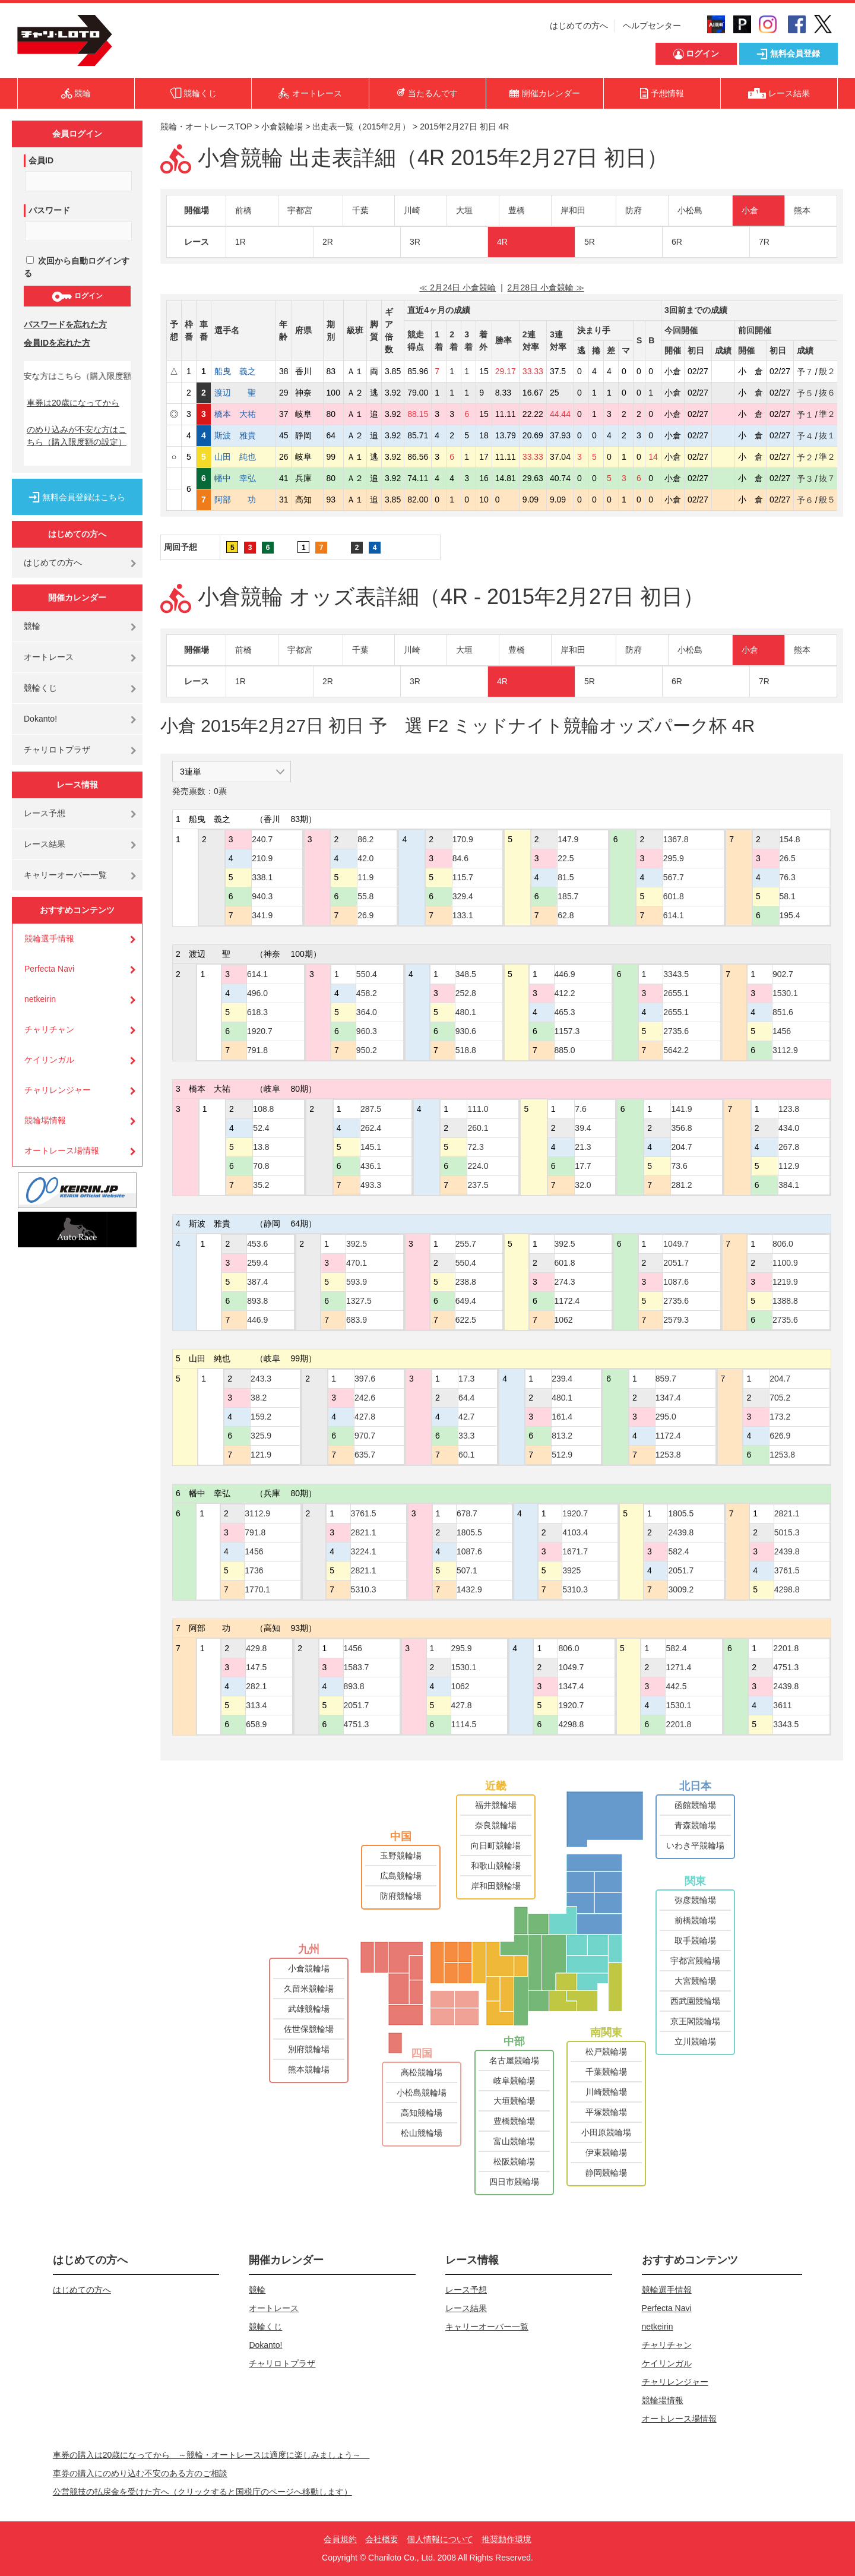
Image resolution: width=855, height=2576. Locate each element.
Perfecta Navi (49, 968)
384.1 (788, 1185)
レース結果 (44, 844)
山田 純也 (243, 457)
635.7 (364, 1454)
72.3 (475, 1147)
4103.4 (575, 1532)
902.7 (782, 974)
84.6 (460, 858)
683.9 (356, 1320)
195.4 (790, 915)
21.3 (583, 1147)
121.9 (261, 1454)
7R (764, 241)
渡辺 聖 (243, 392)
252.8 (465, 993)
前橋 (243, 210)
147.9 (568, 839)
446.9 (565, 974)
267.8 (788, 1147)
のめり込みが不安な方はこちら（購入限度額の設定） (76, 436)
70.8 (261, 1166)
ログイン (77, 296)
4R (502, 241)
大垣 (464, 210)
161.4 (562, 1416)
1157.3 (567, 1031)
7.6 (580, 1109)
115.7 (462, 877)
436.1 (370, 1166)
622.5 (465, 1320)
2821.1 (363, 1532)
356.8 (681, 1128)
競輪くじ (40, 688)
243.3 (261, 1378)
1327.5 (359, 1301)
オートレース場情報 (61, 1150)
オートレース (49, 657)
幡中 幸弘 (243, 478)
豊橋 (516, 210)
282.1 (256, 1686)
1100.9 (785, 1263)
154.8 (790, 839)
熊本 (802, 210)
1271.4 (678, 1667)
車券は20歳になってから (73, 402)
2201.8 (678, 1724)
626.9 (780, 1435)
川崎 (412, 210)
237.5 (477, 1185)
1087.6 (676, 1282)
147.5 (256, 1667)
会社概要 (381, 2539)
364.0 (366, 1012)
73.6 (679, 1166)
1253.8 (668, 1454)
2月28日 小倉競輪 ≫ (546, 287)
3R (415, 241)
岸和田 (572, 210)
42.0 (365, 858)
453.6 (257, 1244)
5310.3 (363, 1589)
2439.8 (681, 1532)
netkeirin (40, 999)
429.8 (256, 1648)
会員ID (40, 160)
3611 (782, 1705)
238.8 (465, 1282)
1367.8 (676, 839)
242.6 (364, 1397)
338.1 (262, 877)
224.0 (477, 1166)
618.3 (257, 1012)
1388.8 (785, 1301)
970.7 (364, 1435)
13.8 (261, 1147)
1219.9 (785, 1282)
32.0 (583, 1185)
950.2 (366, 1050)
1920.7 (260, 1031)
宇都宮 (299, 210)
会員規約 (340, 2539)
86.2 (365, 839)
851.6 (782, 1012)
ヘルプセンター (652, 25)
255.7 (465, 1244)
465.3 (565, 1012)
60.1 (466, 1454)
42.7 (466, 1416)
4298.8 (787, 1589)
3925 (571, 1570)
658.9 (256, 1724)
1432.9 (469, 1589)
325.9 (261, 1435)
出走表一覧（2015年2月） (361, 126)
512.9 (562, 1454)
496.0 (257, 993)
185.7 (568, 896)
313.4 (256, 1705)
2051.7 (676, 1263)
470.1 (356, 1263)
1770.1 (257, 1589)
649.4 (465, 1301)
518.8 (465, 1050)
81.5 (566, 877)
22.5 (566, 858)
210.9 (262, 858)
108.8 (263, 1109)
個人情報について (440, 2539)
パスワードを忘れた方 (65, 324)
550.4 (366, 974)
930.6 (465, 1031)
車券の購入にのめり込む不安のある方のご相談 (140, 2473)
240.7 (262, 839)
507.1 (467, 1570)
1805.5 (469, 1532)
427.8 (364, 1416)
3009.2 (681, 1589)
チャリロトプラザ (57, 749)
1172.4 (567, 1301)
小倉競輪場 (282, 126)
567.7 (673, 877)
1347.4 (668, 1397)
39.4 (583, 1128)
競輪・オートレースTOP (206, 126)
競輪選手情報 (49, 938)
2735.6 (676, 1031)
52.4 (261, 1128)
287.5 (370, 1109)
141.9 (681, 1109)
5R (589, 241)
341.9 (262, 915)
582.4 (678, 1551)
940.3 (262, 896)
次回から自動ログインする (76, 267)
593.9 (356, 1282)
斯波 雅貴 (243, 435)
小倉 (750, 210)
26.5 (788, 858)
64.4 (466, 1397)
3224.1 (363, 1551)
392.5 (356, 1244)
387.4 (257, 1282)
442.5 (676, 1686)
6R (677, 241)
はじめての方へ (579, 25)
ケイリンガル (49, 1059)
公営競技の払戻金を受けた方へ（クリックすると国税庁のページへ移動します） (202, 2491)
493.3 (370, 1185)
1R (240, 241)
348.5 (465, 974)
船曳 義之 (243, 371)
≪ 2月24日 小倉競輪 (457, 287)
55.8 (365, 896)
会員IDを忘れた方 (57, 342)
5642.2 (676, 1050)
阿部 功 (243, 499)
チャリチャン (49, 1029)
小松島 (689, 210)
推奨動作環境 (506, 2539)
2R (327, 241)
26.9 (365, 915)
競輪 (32, 626)
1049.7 (676, 1244)
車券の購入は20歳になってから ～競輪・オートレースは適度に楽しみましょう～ (211, 2455)
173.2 (780, 1416)
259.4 (257, 1263)
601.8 (673, 896)
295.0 (666, 1416)
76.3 (788, 877)
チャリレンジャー (57, 1090)
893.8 (257, 1301)
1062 (564, 1320)
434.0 (788, 1128)
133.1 (462, 915)
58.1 (788, 896)
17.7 (583, 1166)
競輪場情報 (45, 1120)
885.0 (565, 1050)
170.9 (462, 839)
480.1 (465, 1012)
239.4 (562, 1378)
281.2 (681, 1185)
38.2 (259, 1397)
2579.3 (676, 1320)
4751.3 (356, 1724)
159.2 (261, 1416)
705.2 (780, 1397)
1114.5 (464, 1724)
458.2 (366, 993)
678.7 (467, 1513)
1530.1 (785, 993)
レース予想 (44, 813)
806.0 (782, 1244)
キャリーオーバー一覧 (65, 875)
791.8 (257, 1050)
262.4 (370, 1128)
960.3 (366, 1031)
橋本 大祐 (243, 414)
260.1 (477, 1128)
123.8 (788, 1109)
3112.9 (785, 1050)
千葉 (360, 210)
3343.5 (676, 974)
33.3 (466, 1435)
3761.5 (363, 1513)
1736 (254, 1570)
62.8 (566, 915)
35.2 (261, 1185)
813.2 (562, 1435)
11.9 (365, 877)
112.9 (788, 1166)
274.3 (565, 1282)
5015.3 (787, 1532)
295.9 (673, 858)
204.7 (681, 1147)
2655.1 (676, 993)
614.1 (673, 915)
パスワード (49, 210)
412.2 (565, 993)
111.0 (477, 1109)
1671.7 (575, 1551)
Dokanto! (40, 718)
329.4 (462, 896)
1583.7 (356, 1667)
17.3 (466, 1378)
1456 (781, 1031)
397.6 (364, 1378)
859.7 (666, 1378)
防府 (633, 210)
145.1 (370, 1147)
